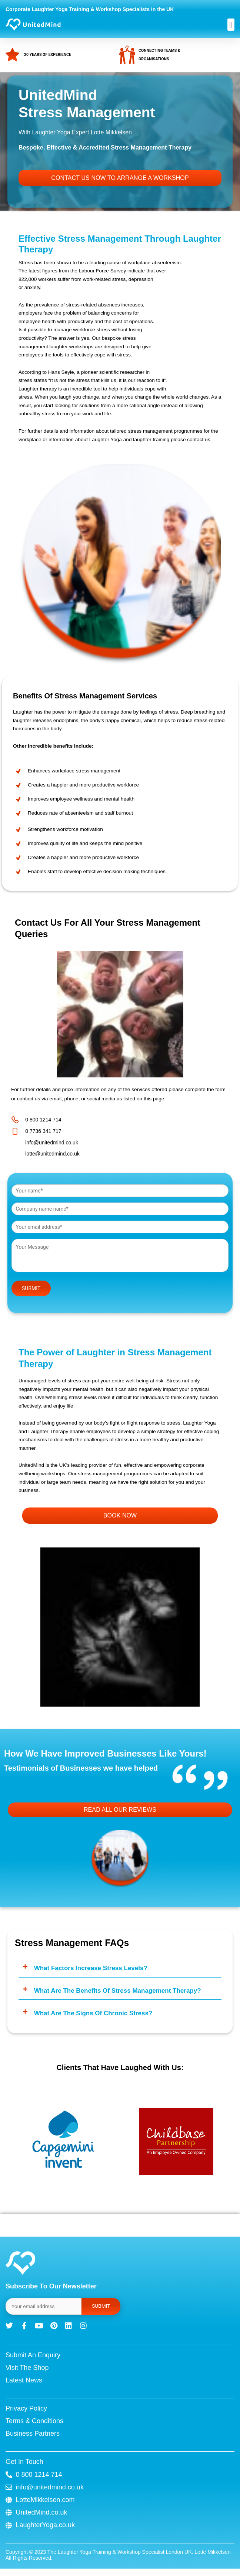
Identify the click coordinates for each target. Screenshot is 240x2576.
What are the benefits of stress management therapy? (117, 1990)
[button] (230, 25)
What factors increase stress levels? (90, 1968)
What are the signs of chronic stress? (93, 2013)
